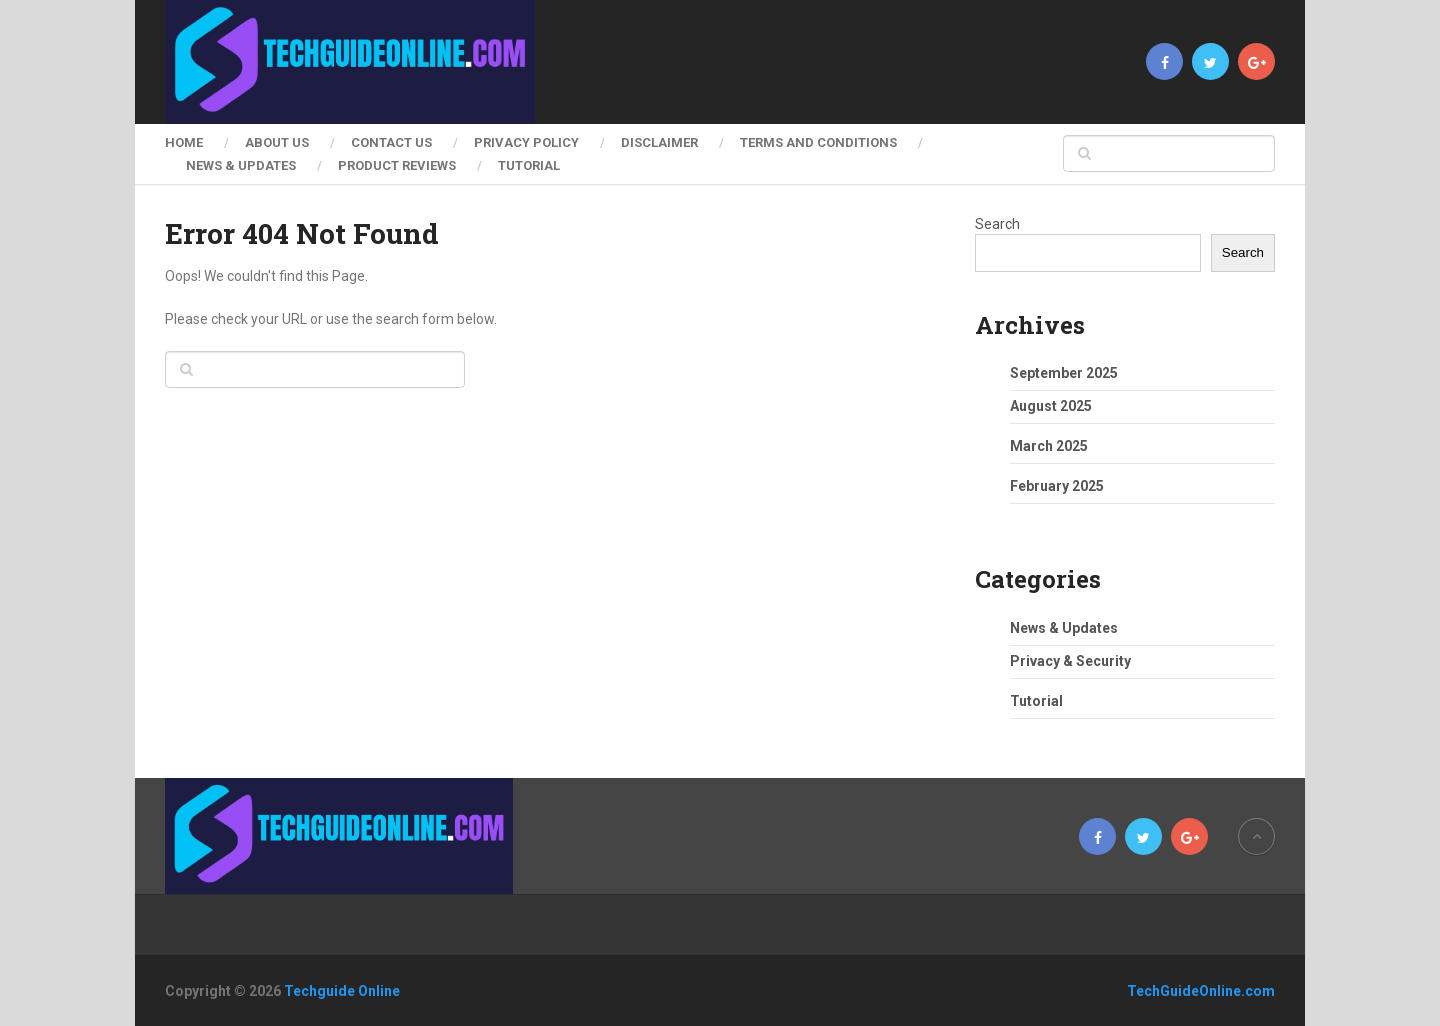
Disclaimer (659, 142)
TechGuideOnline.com (1201, 991)
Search (997, 224)
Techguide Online (342, 991)
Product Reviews (397, 165)
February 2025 (1057, 486)
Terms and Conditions (818, 142)
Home (184, 142)
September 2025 (1064, 373)
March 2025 (1049, 446)
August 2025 (1051, 406)
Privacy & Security (1070, 661)
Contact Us (391, 142)
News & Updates (241, 165)
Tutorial (529, 165)
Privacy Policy (526, 142)
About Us (277, 142)
